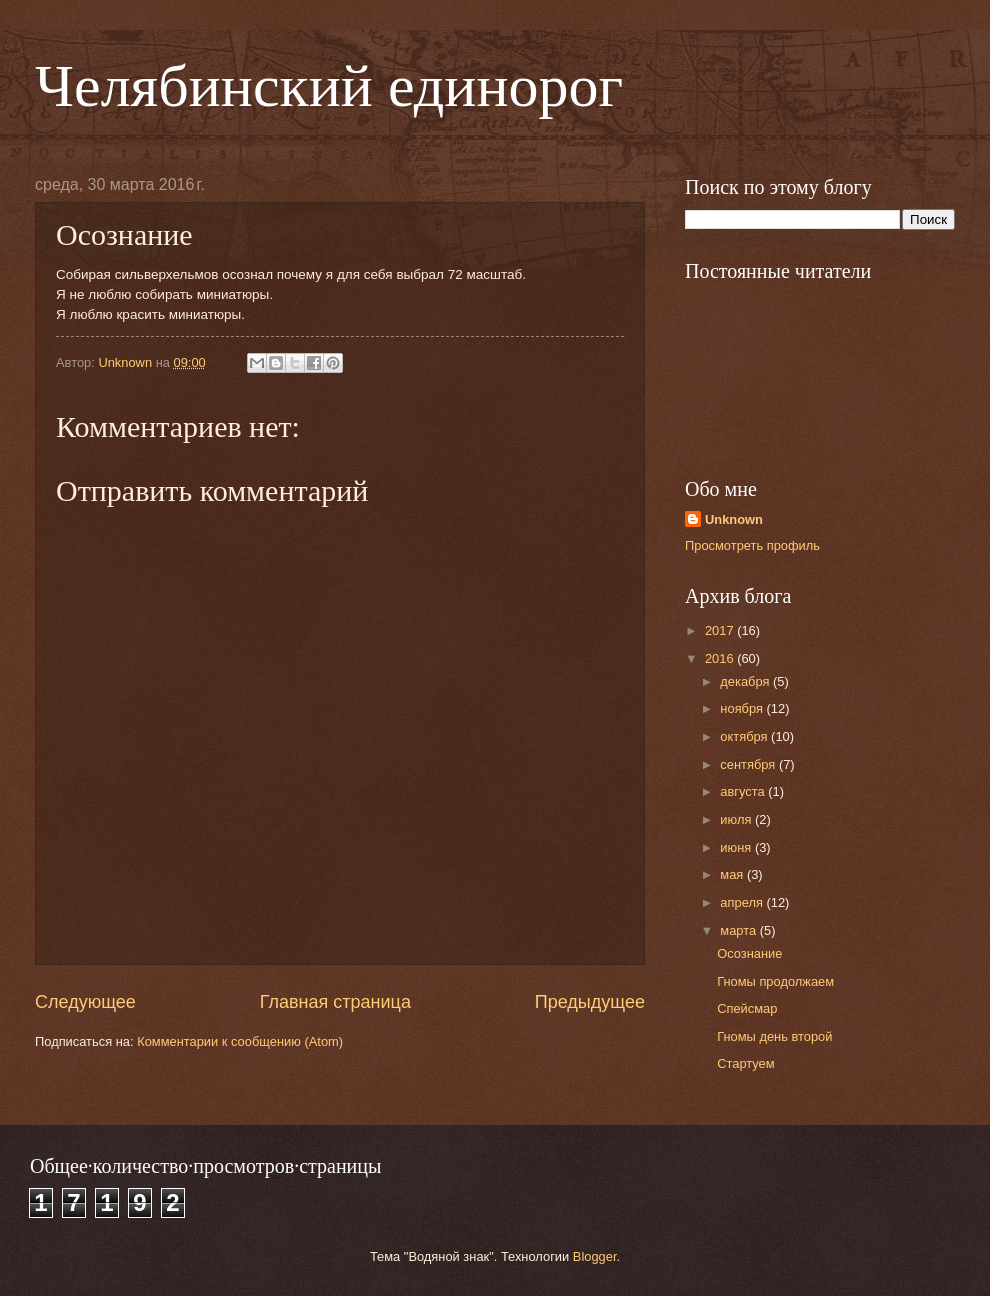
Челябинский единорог (329, 86)
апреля (743, 902)
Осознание (749, 953)
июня (737, 847)
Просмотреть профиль (752, 545)
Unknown (734, 519)
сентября (749, 764)
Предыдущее (590, 1002)
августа (744, 791)
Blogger (595, 1256)
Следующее (85, 1002)
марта (739, 930)
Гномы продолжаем (775, 981)
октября (745, 736)
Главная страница (335, 1002)
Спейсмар (747, 1008)
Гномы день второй (774, 1036)
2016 (721, 658)
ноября (743, 708)
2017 (721, 630)
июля (737, 819)
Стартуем (745, 1063)
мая (733, 874)
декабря (746, 681)
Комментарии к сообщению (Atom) (240, 1041)
